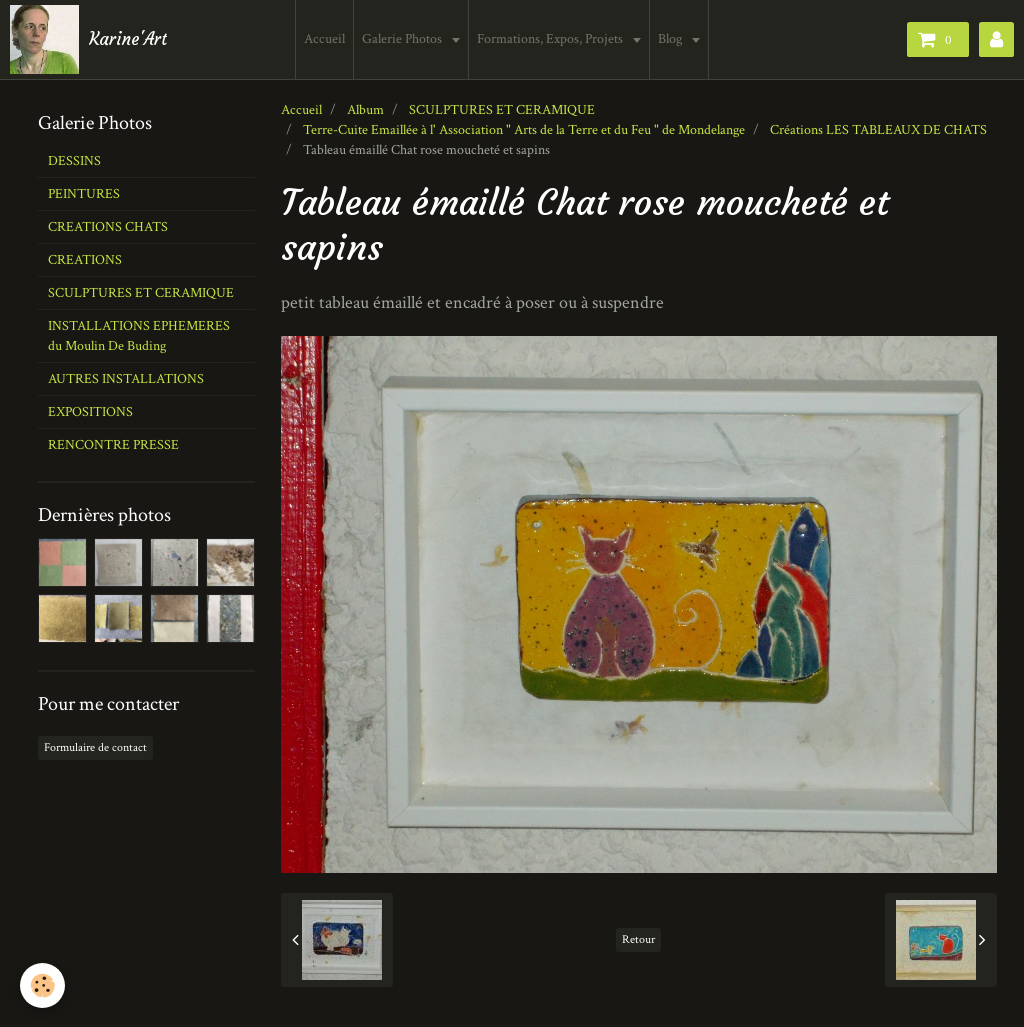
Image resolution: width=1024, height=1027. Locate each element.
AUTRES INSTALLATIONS (126, 379)
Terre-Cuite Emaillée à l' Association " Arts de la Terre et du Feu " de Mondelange (524, 130)
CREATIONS (85, 260)
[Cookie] (42, 985)
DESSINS (74, 161)
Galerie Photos (403, 39)
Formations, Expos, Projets (551, 39)
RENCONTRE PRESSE (113, 445)
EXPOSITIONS (90, 412)
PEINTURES (84, 194)
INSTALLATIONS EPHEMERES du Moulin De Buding (139, 336)
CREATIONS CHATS (108, 227)
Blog (671, 39)
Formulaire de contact (95, 747)
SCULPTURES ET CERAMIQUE (502, 110)
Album (365, 110)
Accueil (324, 39)
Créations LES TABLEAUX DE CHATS (878, 130)
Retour (638, 939)
